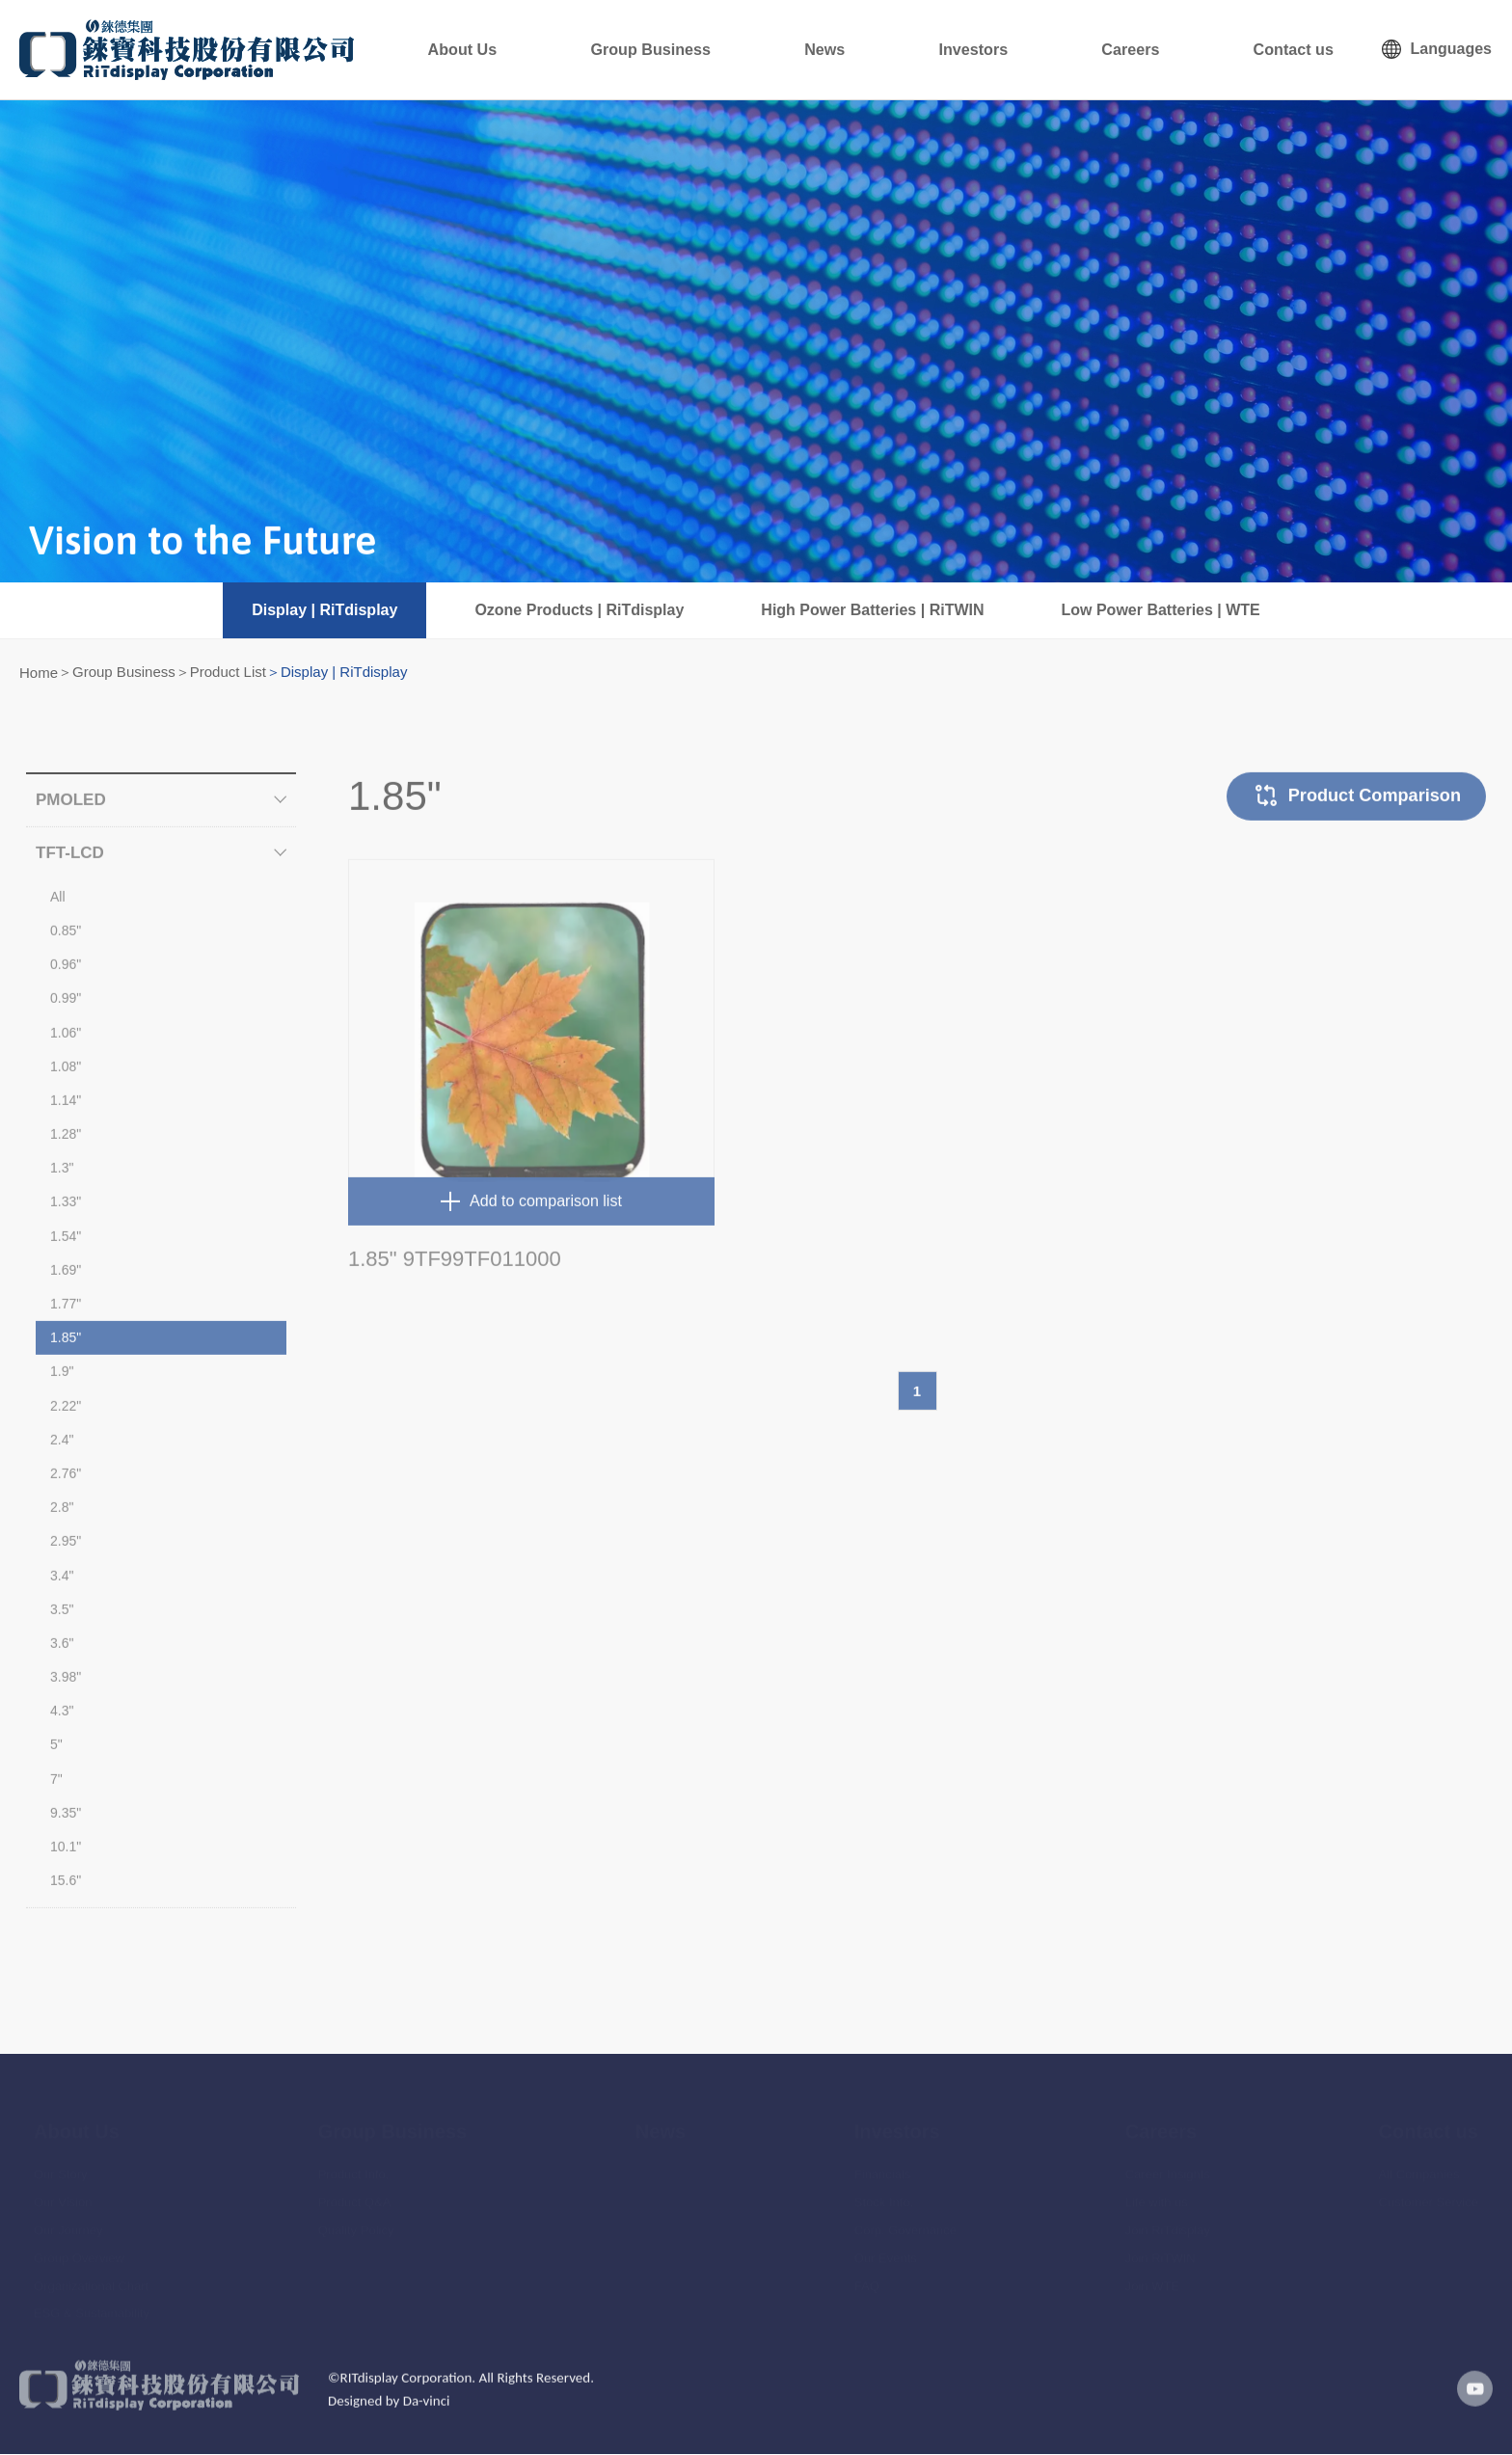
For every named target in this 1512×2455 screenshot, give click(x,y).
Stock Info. (883, 2192)
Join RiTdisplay (1167, 2220)
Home (38, 672)
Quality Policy (356, 2220)
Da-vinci (426, 2417)
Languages (1451, 48)
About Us (612, 49)
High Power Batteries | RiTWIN (872, 610)
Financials (882, 2164)
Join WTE (1152, 2275)
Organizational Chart (91, 2275)
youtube (1468, 2406)
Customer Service (1428, 2192)
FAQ (866, 2275)
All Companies (1419, 2164)
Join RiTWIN (1160, 2248)
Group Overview (79, 2248)
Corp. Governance (905, 2220)
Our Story (61, 2164)
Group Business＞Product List (169, 671)
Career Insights (1167, 2164)
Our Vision (63, 2192)
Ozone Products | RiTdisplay (579, 610)
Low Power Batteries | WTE (1161, 610)
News (923, 49)
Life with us (1156, 2192)
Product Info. (354, 2164)
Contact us (1307, 49)
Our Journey (68, 2220)
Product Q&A (355, 2192)
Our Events (885, 2248)
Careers (1171, 49)
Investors (1042, 49)
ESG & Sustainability (91, 2303)
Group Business (776, 49)
